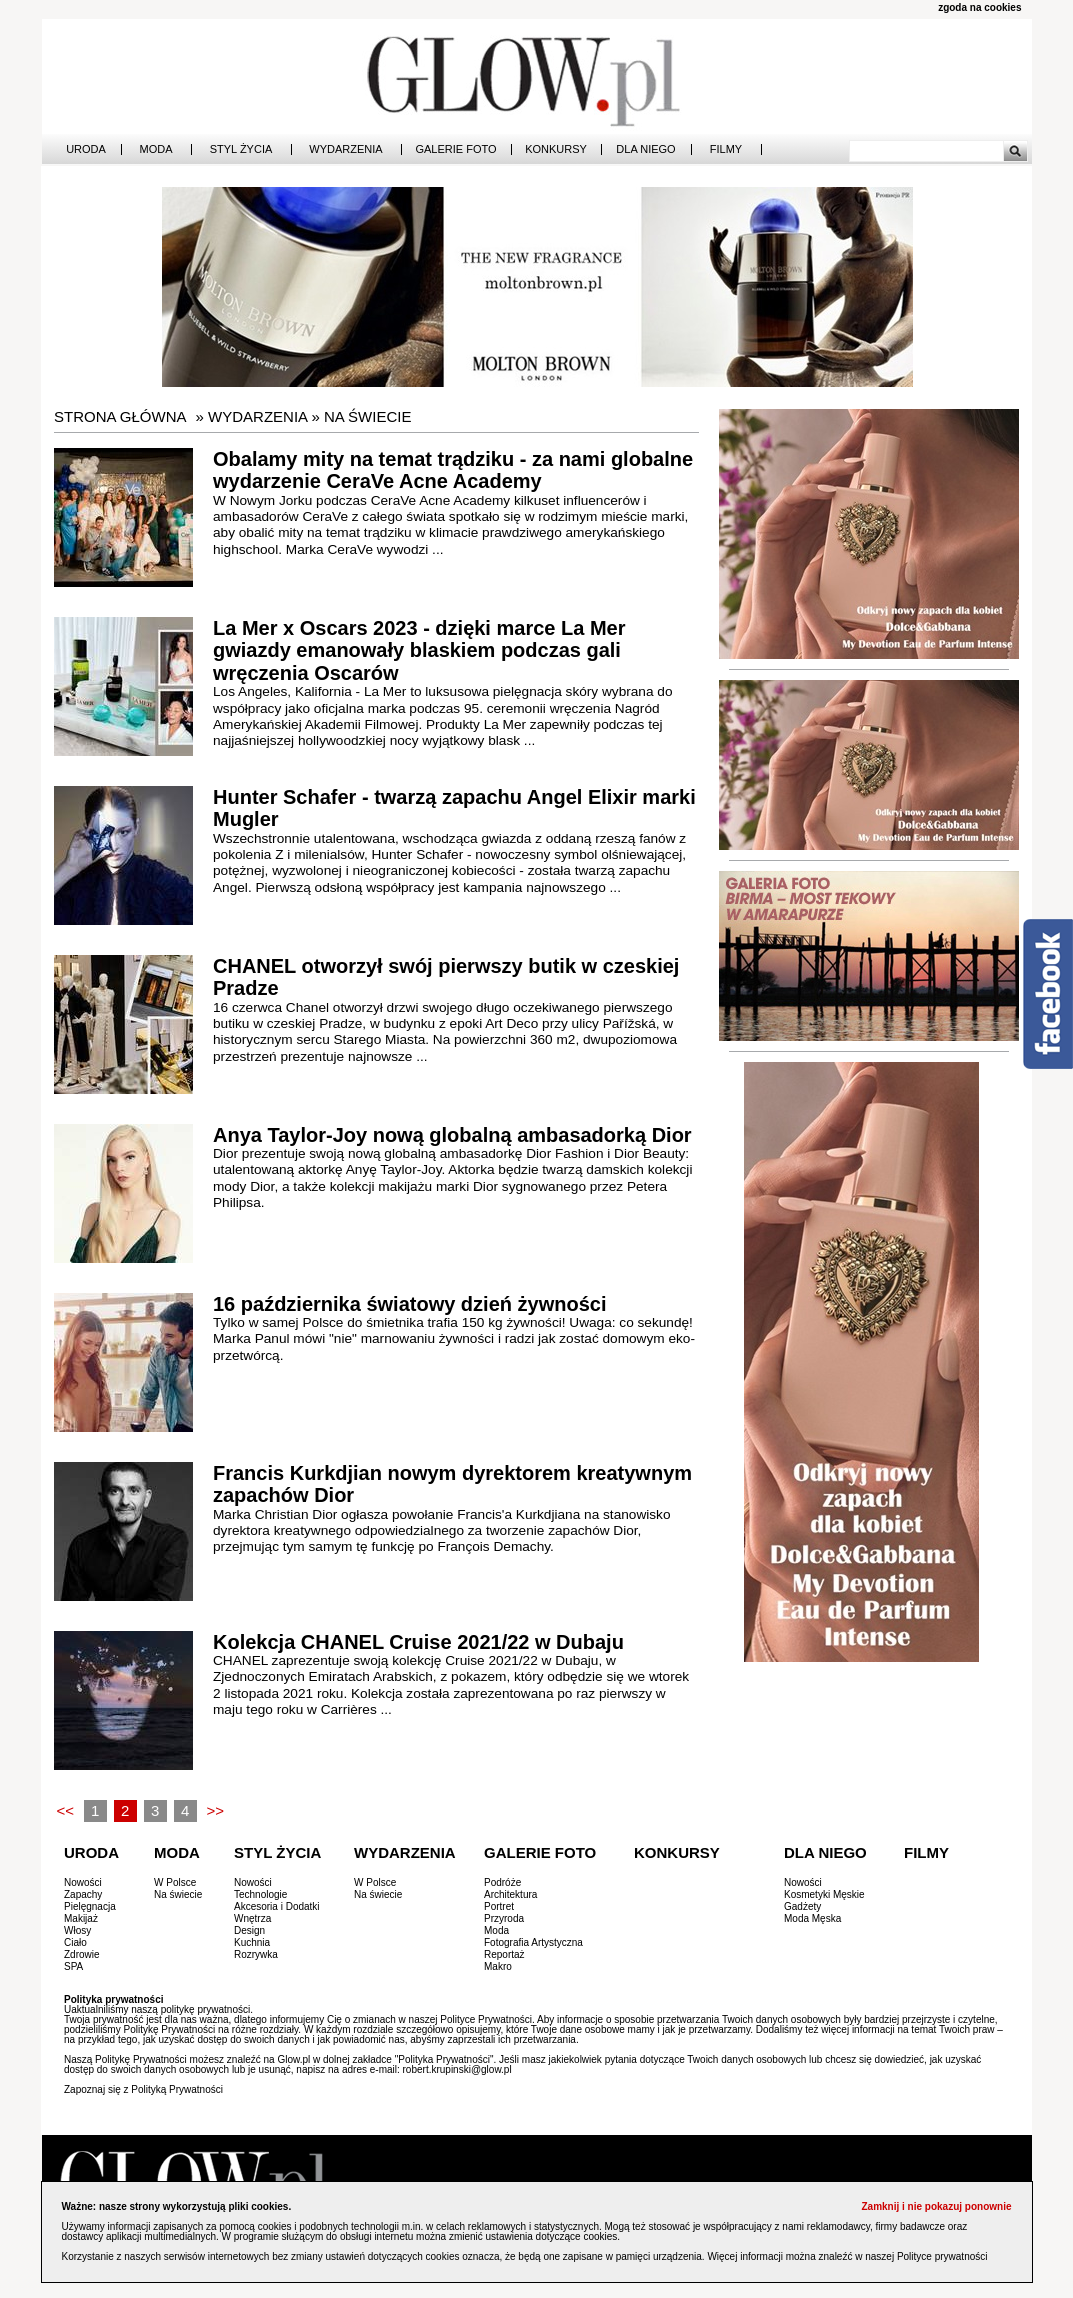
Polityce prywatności (942, 2256)
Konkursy (556, 149)
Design (249, 1930)
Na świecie (368, 416)
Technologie (260, 1894)
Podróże (502, 1882)
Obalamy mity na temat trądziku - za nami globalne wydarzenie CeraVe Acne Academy (453, 470)
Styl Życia (241, 149)
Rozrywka (256, 1954)
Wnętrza (252, 1918)
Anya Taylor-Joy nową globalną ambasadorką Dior (452, 1135)
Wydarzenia (345, 149)
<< (65, 1810)
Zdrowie (82, 1954)
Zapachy (83, 1894)
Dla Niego (645, 149)
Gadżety (802, 1906)
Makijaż (81, 1918)
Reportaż (504, 1954)
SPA (73, 1966)
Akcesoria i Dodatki (277, 1906)
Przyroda (504, 1918)
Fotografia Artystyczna (533, 1942)
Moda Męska (812, 1918)
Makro (498, 1966)
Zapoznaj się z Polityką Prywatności (143, 2089)
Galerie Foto (455, 149)
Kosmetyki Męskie (824, 1894)
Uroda (86, 149)
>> (215, 1810)
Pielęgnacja (90, 1906)
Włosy (77, 1930)
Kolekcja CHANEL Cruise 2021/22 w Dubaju (418, 1642)
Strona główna (120, 416)
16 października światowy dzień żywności (409, 1304)
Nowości (83, 1882)
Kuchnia (252, 1942)
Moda (156, 149)
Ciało (75, 1942)
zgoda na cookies (979, 7)
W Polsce (175, 1882)
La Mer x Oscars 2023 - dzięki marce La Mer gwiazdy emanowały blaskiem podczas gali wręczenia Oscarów (419, 650)
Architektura (510, 1894)
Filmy (726, 149)
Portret (499, 1906)
